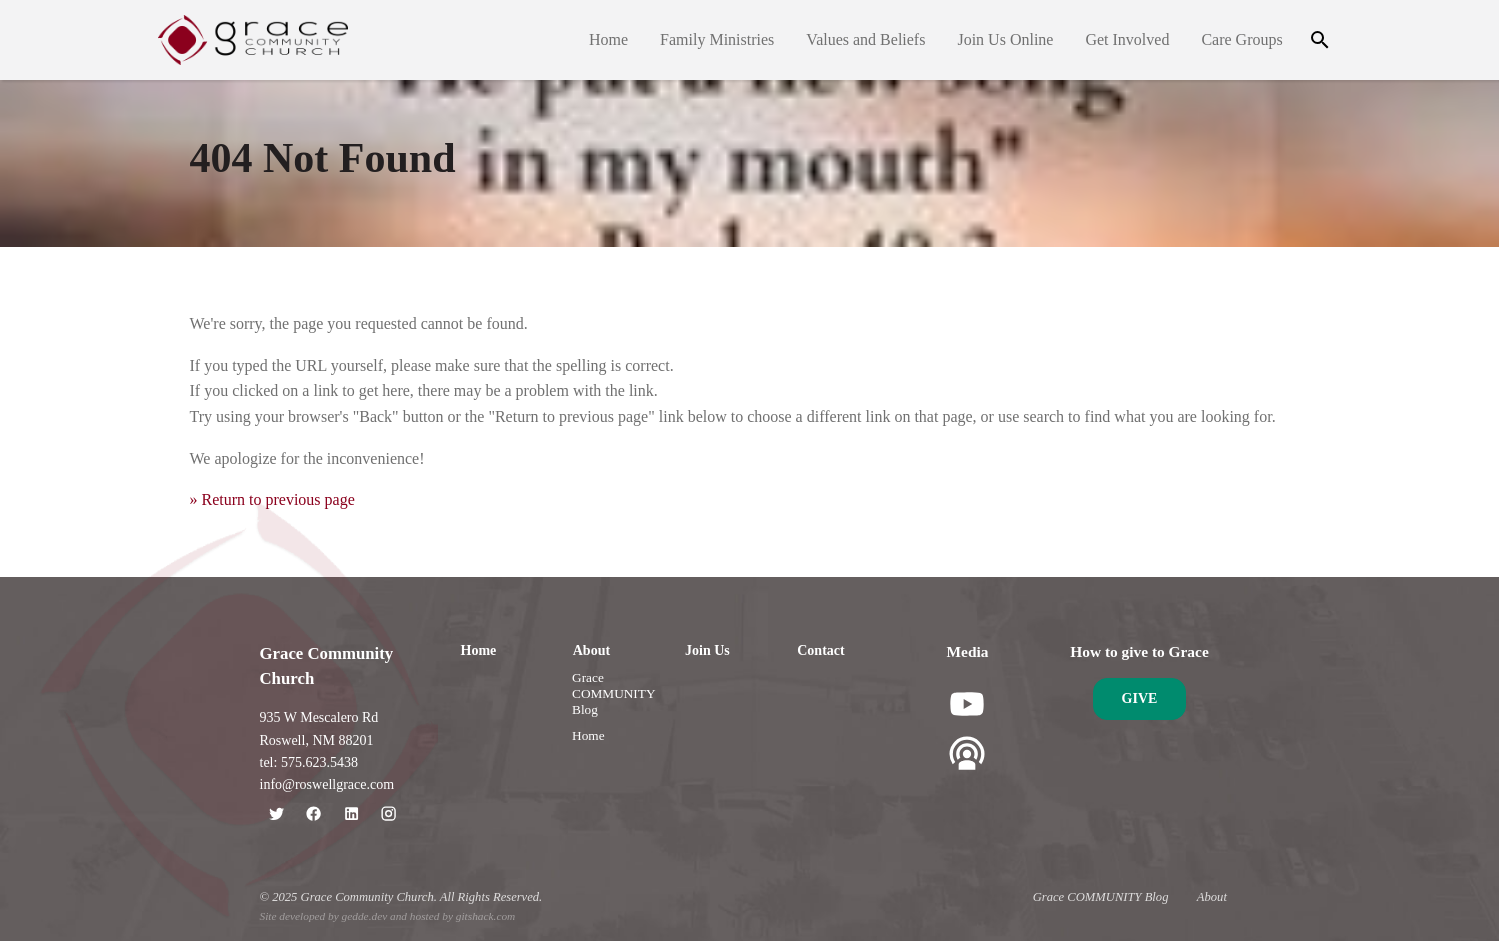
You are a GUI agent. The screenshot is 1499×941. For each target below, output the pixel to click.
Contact (820, 650)
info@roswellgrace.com (327, 784)
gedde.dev (365, 916)
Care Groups (1241, 39)
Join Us (707, 650)
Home (608, 39)
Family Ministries (717, 39)
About (591, 650)
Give (1140, 698)
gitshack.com (485, 916)
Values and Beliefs (865, 39)
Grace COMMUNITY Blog (613, 693)
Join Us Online (1005, 39)
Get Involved (1127, 39)
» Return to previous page (272, 499)
